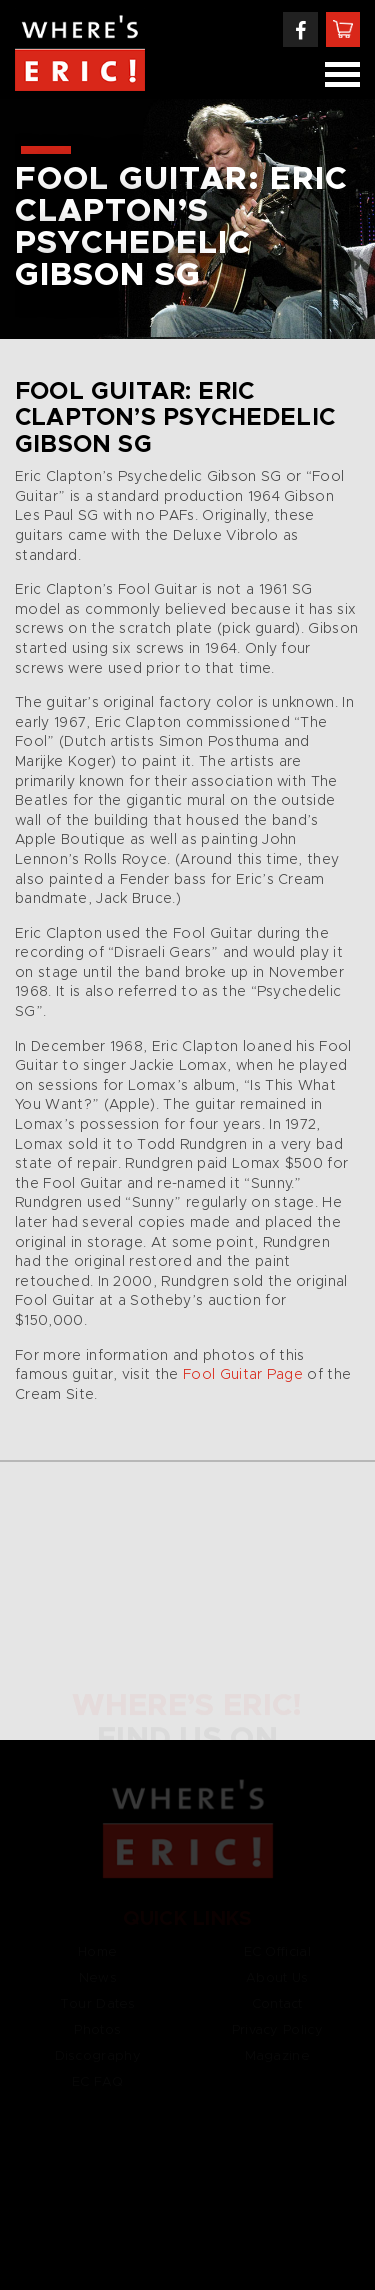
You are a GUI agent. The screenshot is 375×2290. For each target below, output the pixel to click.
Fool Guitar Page (245, 1375)
